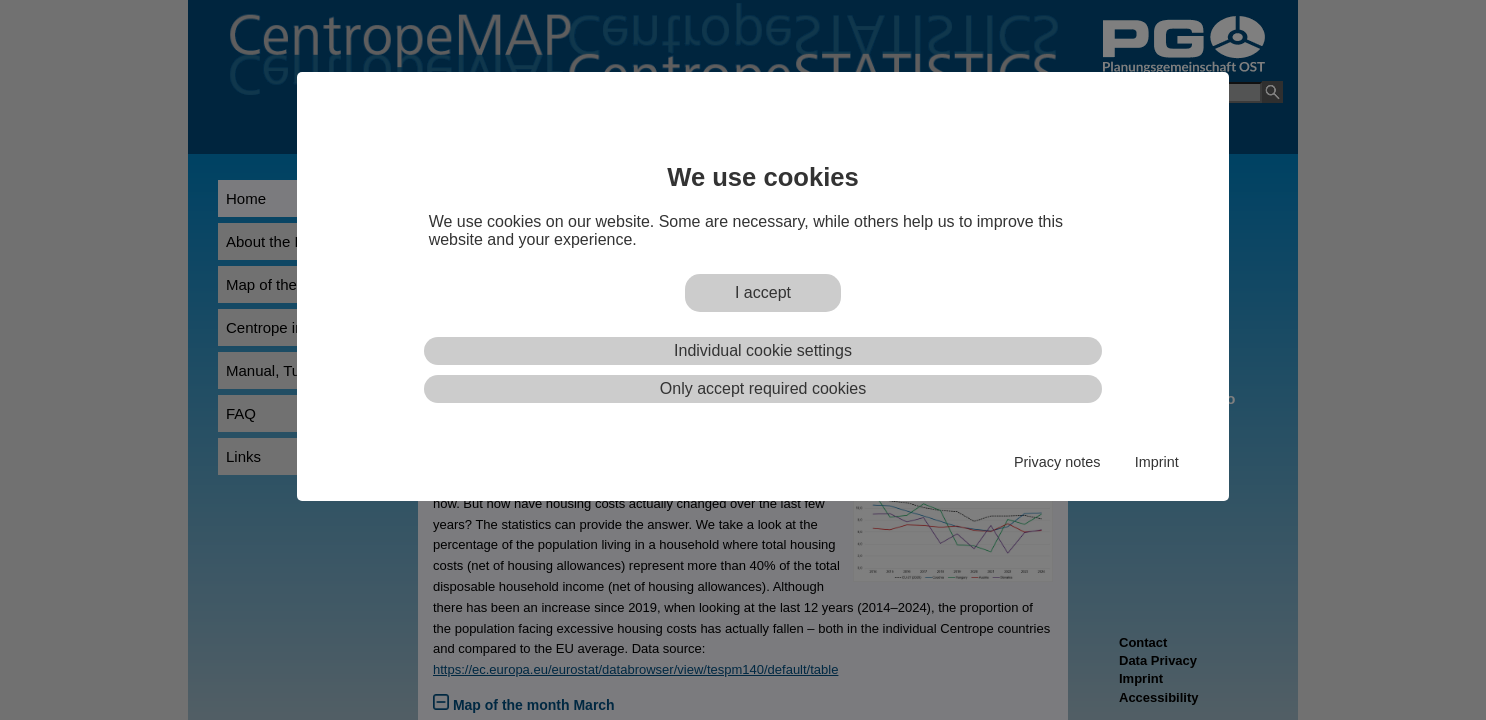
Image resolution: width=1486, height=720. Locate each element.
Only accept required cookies (763, 388)
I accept (763, 292)
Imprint (1157, 462)
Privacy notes (1057, 462)
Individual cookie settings (763, 350)
